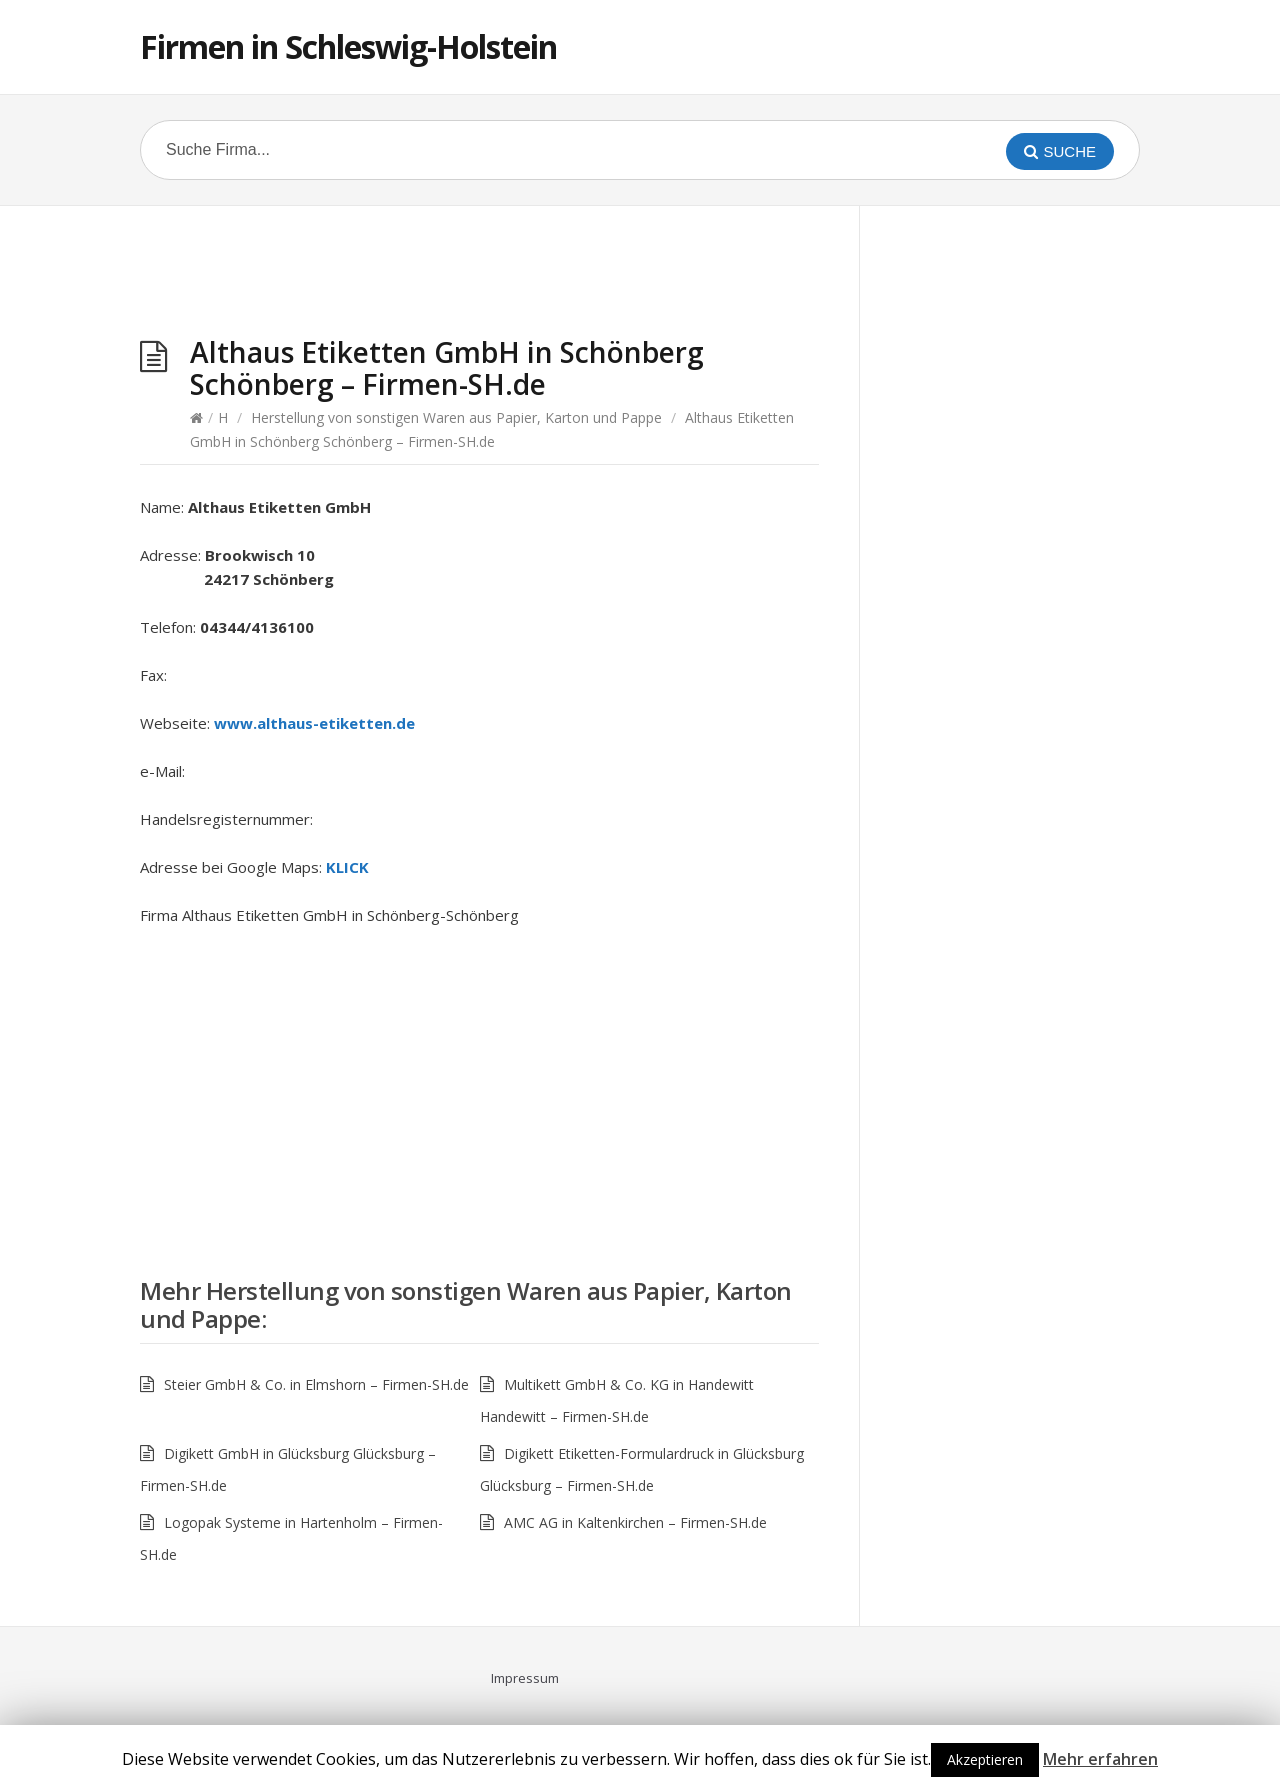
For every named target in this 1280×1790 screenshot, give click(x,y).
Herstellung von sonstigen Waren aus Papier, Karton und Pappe (456, 417)
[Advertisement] (480, 276)
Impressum (525, 1678)
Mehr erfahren (1100, 1759)
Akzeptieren (985, 1759)
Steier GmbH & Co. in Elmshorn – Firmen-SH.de (316, 1384)
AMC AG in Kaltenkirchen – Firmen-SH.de (635, 1522)
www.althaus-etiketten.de (314, 723)
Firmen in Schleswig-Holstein (348, 46)
